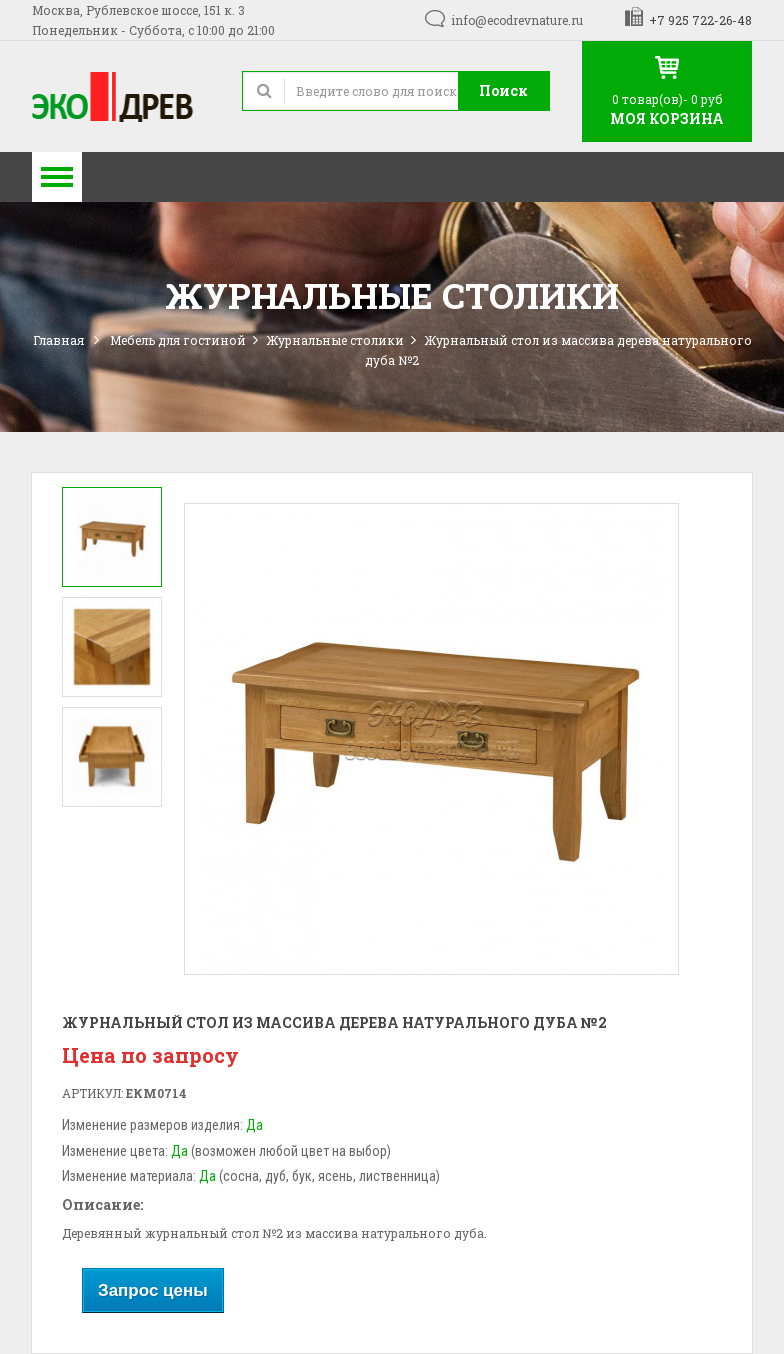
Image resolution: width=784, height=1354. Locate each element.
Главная (58, 340)
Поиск (503, 90)
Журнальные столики (335, 340)
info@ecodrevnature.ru (517, 20)
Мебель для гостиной (178, 340)
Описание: (102, 1204)
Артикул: (92, 1093)
